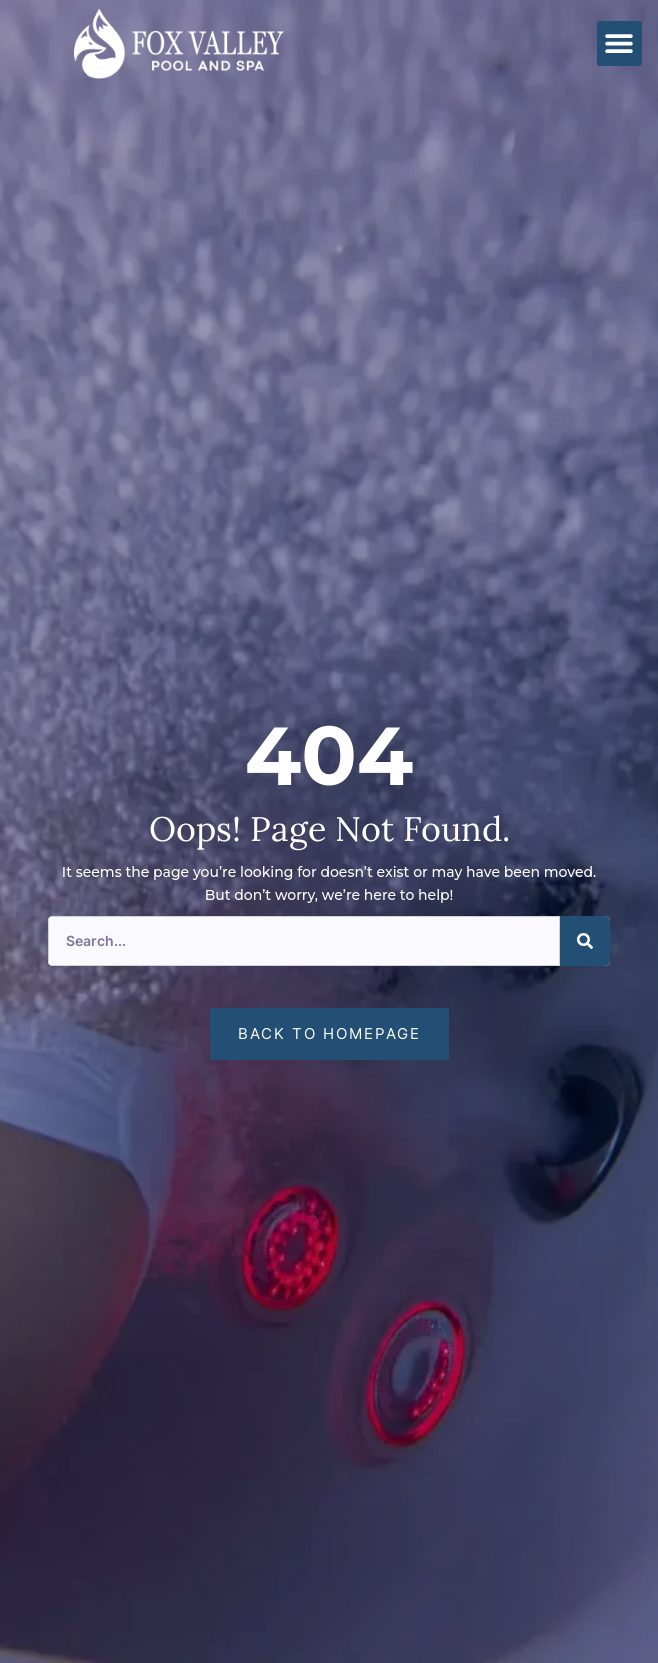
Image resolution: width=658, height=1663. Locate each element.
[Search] (585, 941)
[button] (619, 43)
